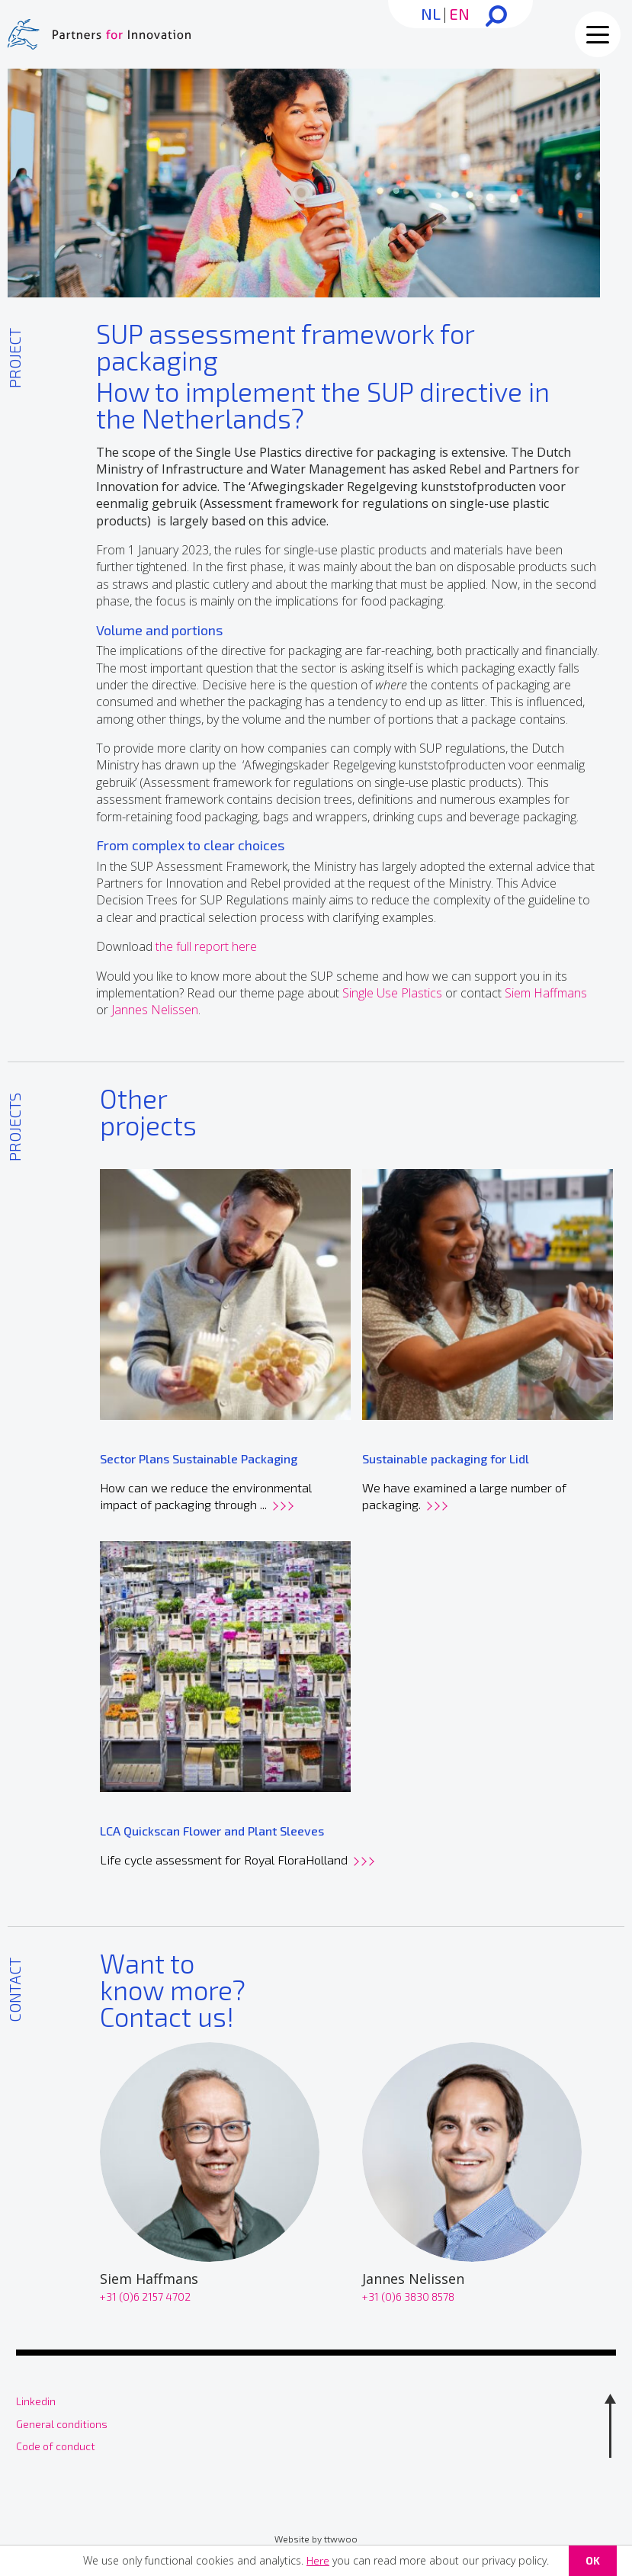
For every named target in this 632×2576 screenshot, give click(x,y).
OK (592, 2560)
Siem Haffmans (546, 992)
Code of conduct (55, 2445)
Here (317, 2560)
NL (431, 14)
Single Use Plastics (392, 992)
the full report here (206, 946)
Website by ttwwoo (316, 2538)
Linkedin (36, 2401)
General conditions (61, 2423)
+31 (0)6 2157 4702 (145, 2296)
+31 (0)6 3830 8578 (408, 2296)
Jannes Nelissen (154, 1009)
